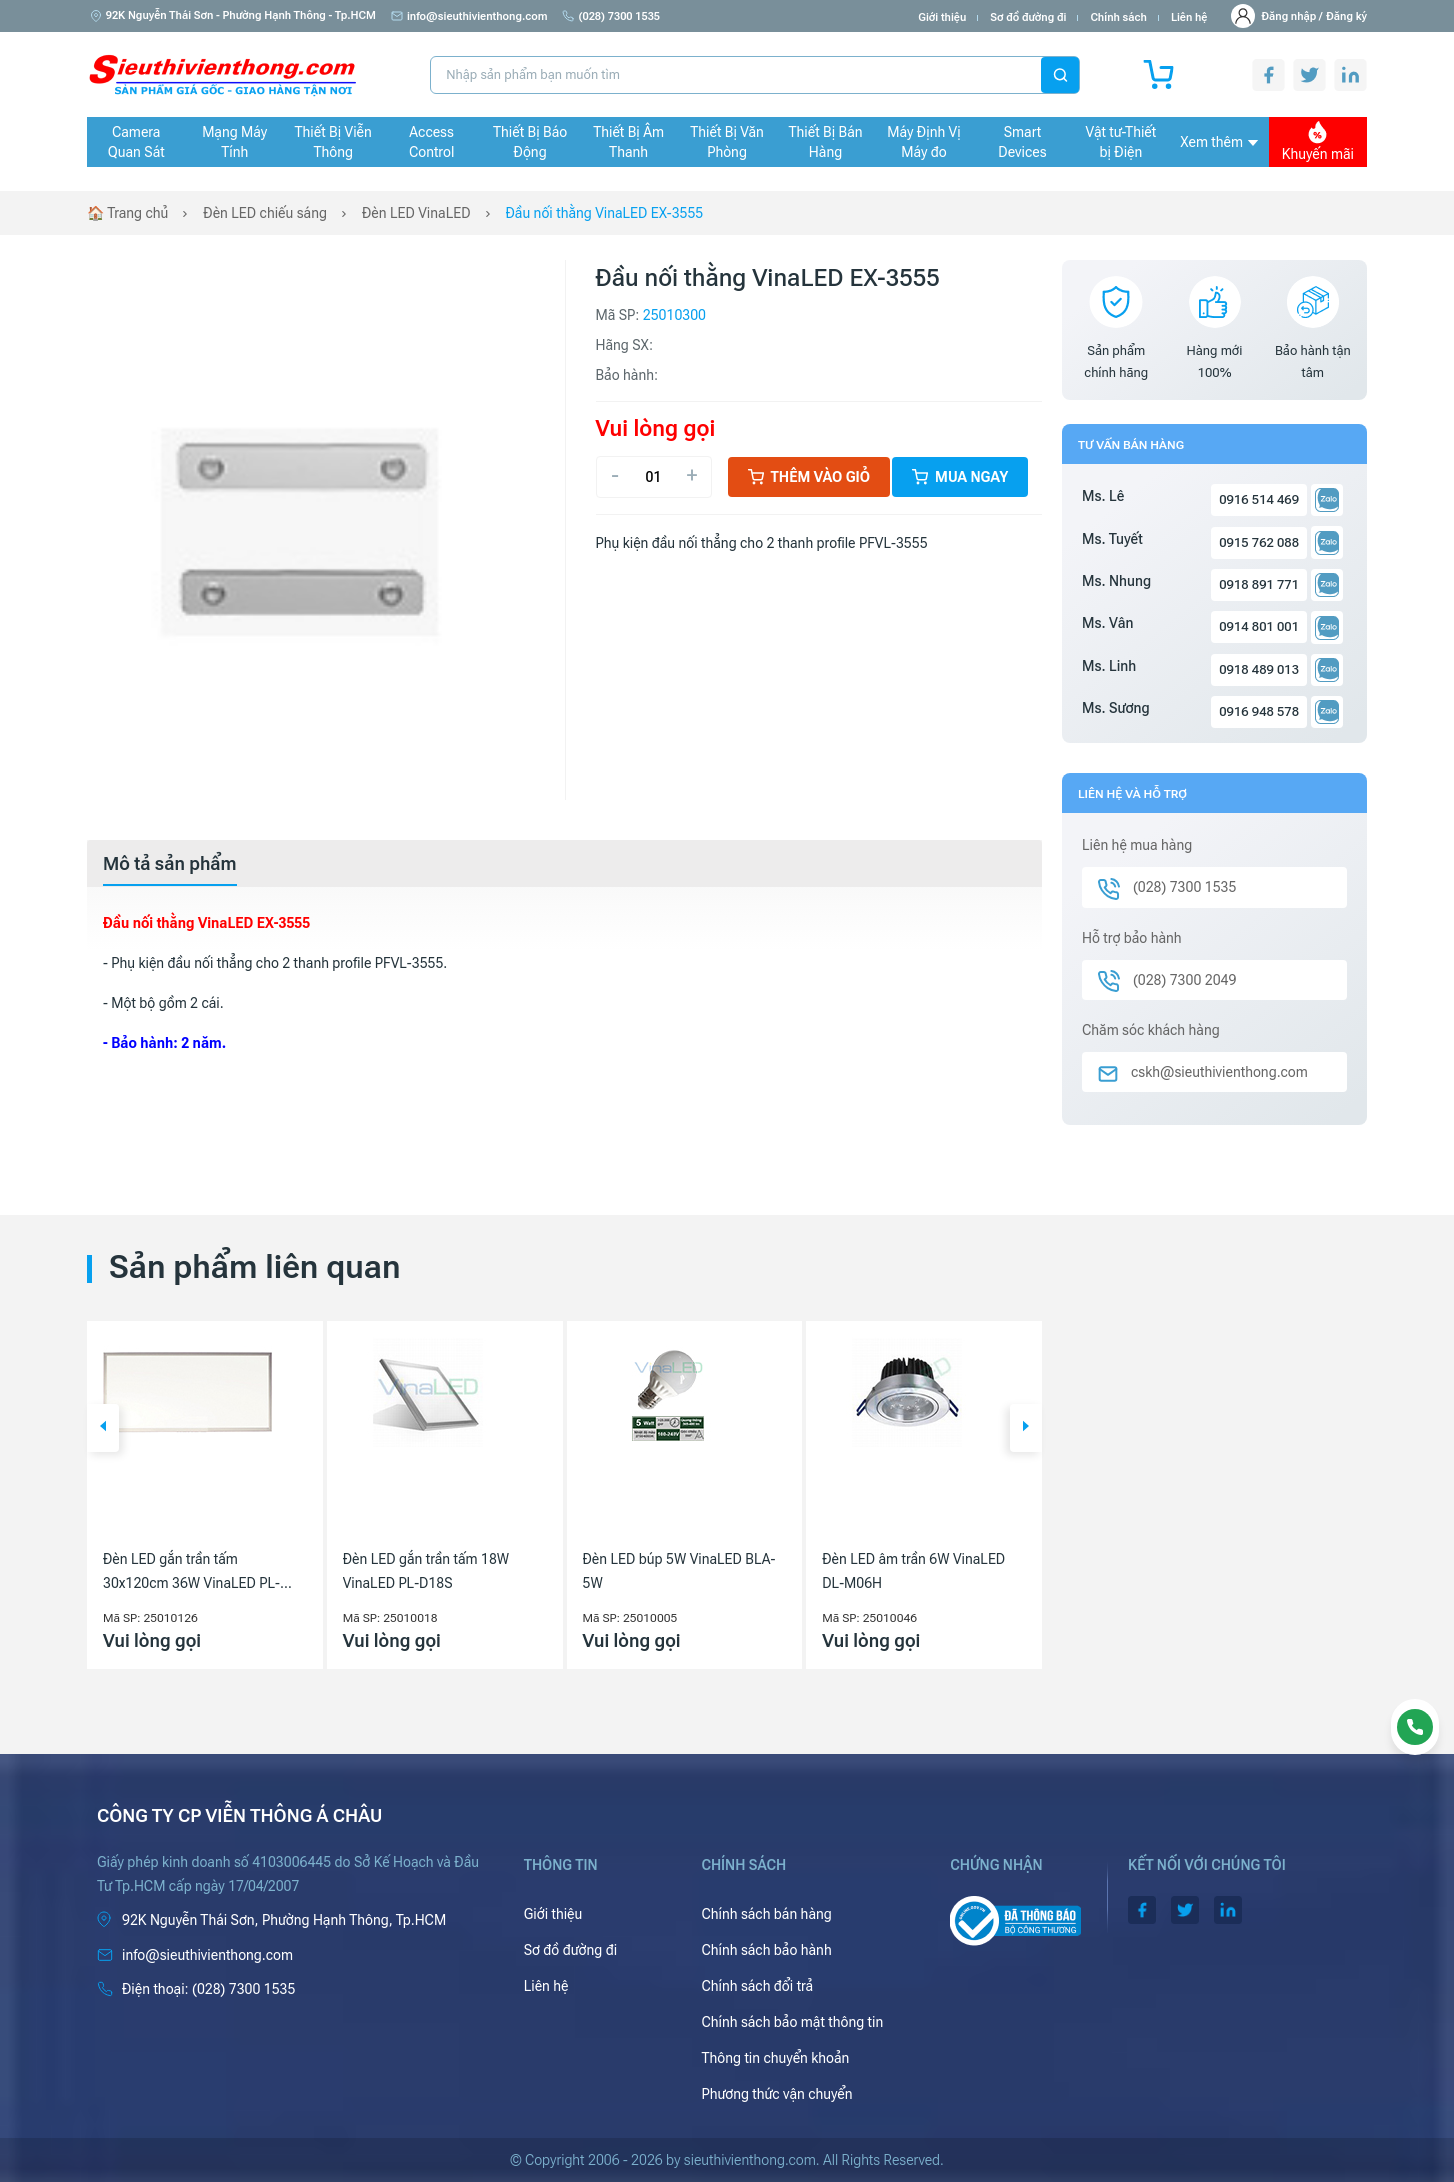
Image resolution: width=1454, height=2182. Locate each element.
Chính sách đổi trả (757, 1986)
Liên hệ (1189, 17)
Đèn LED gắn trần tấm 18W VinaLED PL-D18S (426, 1571)
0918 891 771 (1259, 584)
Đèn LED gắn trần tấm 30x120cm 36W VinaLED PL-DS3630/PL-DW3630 (191, 1573)
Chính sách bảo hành (766, 1950)
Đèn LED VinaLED (416, 213)
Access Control (431, 142)
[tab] (170, 864)
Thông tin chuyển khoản (775, 2058)
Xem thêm (1219, 142)
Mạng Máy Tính (234, 142)
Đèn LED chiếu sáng (265, 213)
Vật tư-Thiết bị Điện (1121, 142)
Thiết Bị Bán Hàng (826, 142)
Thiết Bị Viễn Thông (333, 142)
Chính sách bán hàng (766, 1914)
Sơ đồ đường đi (1028, 17)
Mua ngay (960, 477)
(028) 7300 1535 (611, 16)
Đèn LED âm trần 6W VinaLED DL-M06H (913, 1571)
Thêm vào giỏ (809, 477)
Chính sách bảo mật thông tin (792, 2022)
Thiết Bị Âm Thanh (628, 142)
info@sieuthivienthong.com (469, 16)
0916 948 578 (1259, 711)
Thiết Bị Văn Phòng (727, 142)
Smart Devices (1022, 142)
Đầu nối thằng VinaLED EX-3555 (605, 213)
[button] (103, 1428)
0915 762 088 (1259, 542)
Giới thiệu (942, 17)
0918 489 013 (1259, 669)
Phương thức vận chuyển (776, 2094)
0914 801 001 (1259, 626)
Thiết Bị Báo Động (530, 142)
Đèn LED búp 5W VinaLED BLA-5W (679, 1571)
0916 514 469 (1259, 499)
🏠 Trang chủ (127, 213)
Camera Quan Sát (136, 142)
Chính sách (1118, 17)
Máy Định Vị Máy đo (923, 142)
